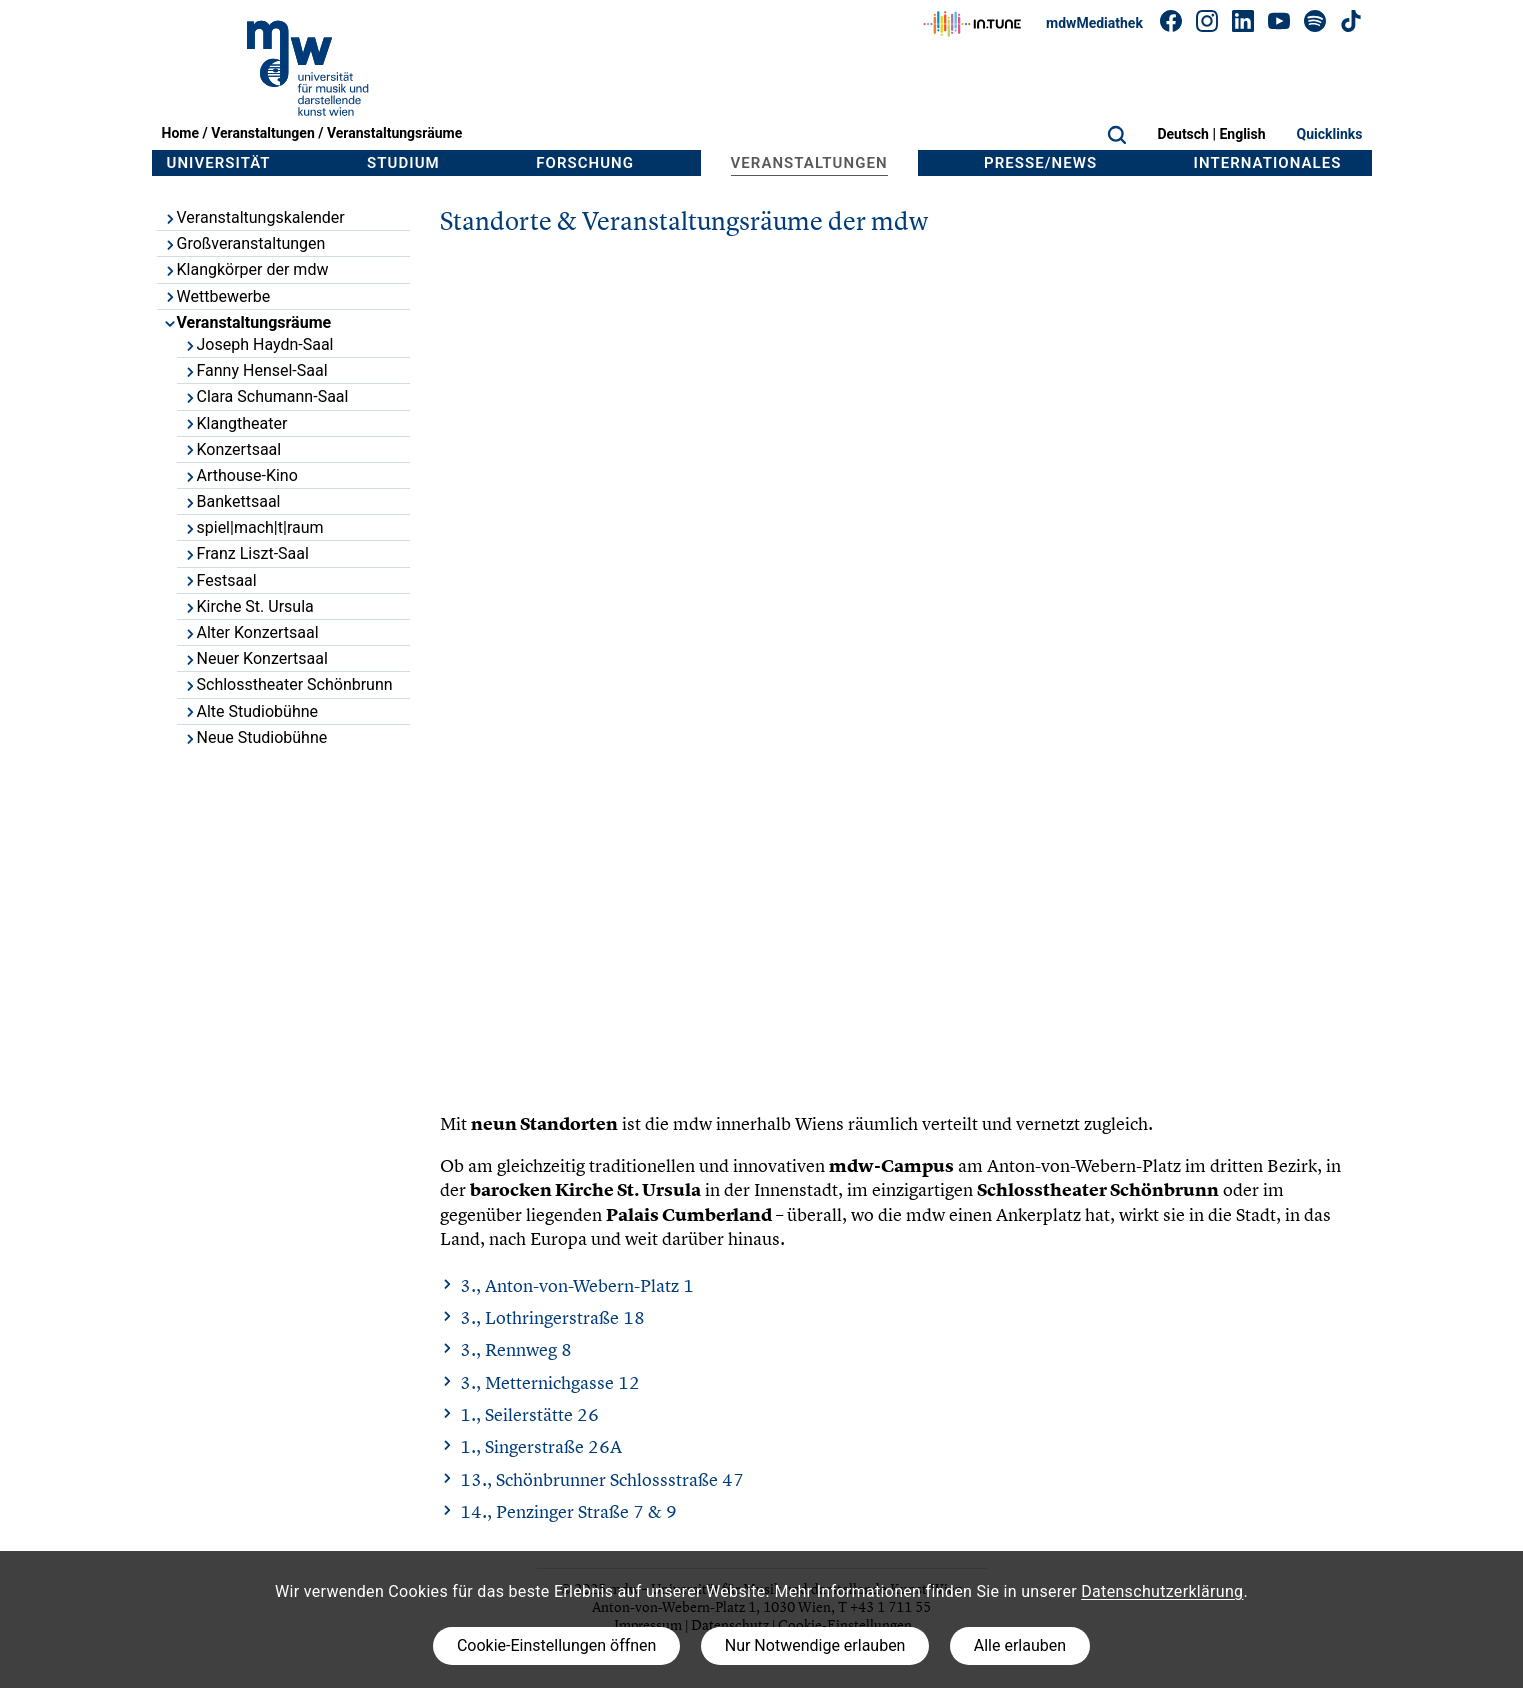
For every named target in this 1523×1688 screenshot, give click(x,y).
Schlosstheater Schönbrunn (288, 684)
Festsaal (220, 580)
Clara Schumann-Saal (266, 396)
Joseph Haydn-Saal (258, 344)
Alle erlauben (1020, 1645)
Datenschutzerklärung (1162, 1591)
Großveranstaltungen (244, 243)
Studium (403, 163)
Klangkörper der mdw (246, 269)
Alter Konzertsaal (251, 632)
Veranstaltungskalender (254, 217)
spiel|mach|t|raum (253, 527)
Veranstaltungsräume (394, 133)
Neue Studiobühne (255, 737)
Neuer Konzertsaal (255, 658)
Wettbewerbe (217, 296)
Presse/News (1040, 163)
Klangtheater (235, 423)
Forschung (585, 163)
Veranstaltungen (263, 133)
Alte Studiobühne (251, 711)
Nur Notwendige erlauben (815, 1645)
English (1242, 134)
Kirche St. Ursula (248, 606)
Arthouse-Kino (240, 475)
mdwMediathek (1094, 23)
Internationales (1268, 163)
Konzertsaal (232, 449)
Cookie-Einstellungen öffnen (556, 1645)
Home (180, 133)
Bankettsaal (232, 501)
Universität (219, 163)
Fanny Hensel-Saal (255, 370)
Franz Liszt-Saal (246, 553)
